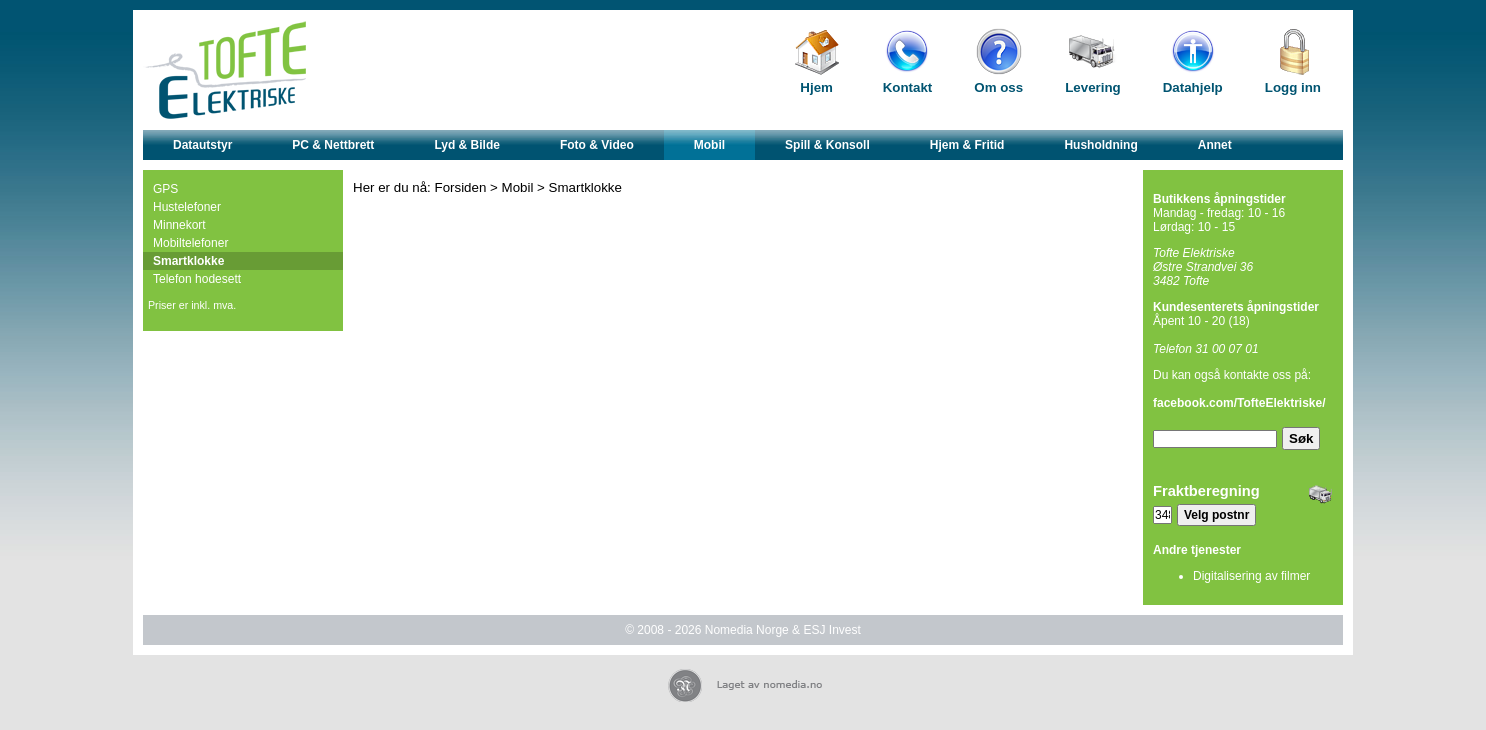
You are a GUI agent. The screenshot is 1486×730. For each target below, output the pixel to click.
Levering (1093, 87)
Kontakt (908, 87)
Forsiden (461, 187)
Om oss (998, 87)
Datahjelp (1193, 87)
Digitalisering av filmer (1251, 576)
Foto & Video (597, 145)
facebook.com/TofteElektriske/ (1239, 403)
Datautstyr (202, 145)
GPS (165, 189)
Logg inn (1293, 87)
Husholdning (1100, 145)
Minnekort (179, 225)
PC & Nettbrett (333, 145)
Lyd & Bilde (467, 145)
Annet (1215, 145)
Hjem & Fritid (967, 145)
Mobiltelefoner (190, 243)
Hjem (816, 87)
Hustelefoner (187, 207)
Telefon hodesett (197, 279)
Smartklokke (188, 261)
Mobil (709, 145)
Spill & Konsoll (827, 145)
